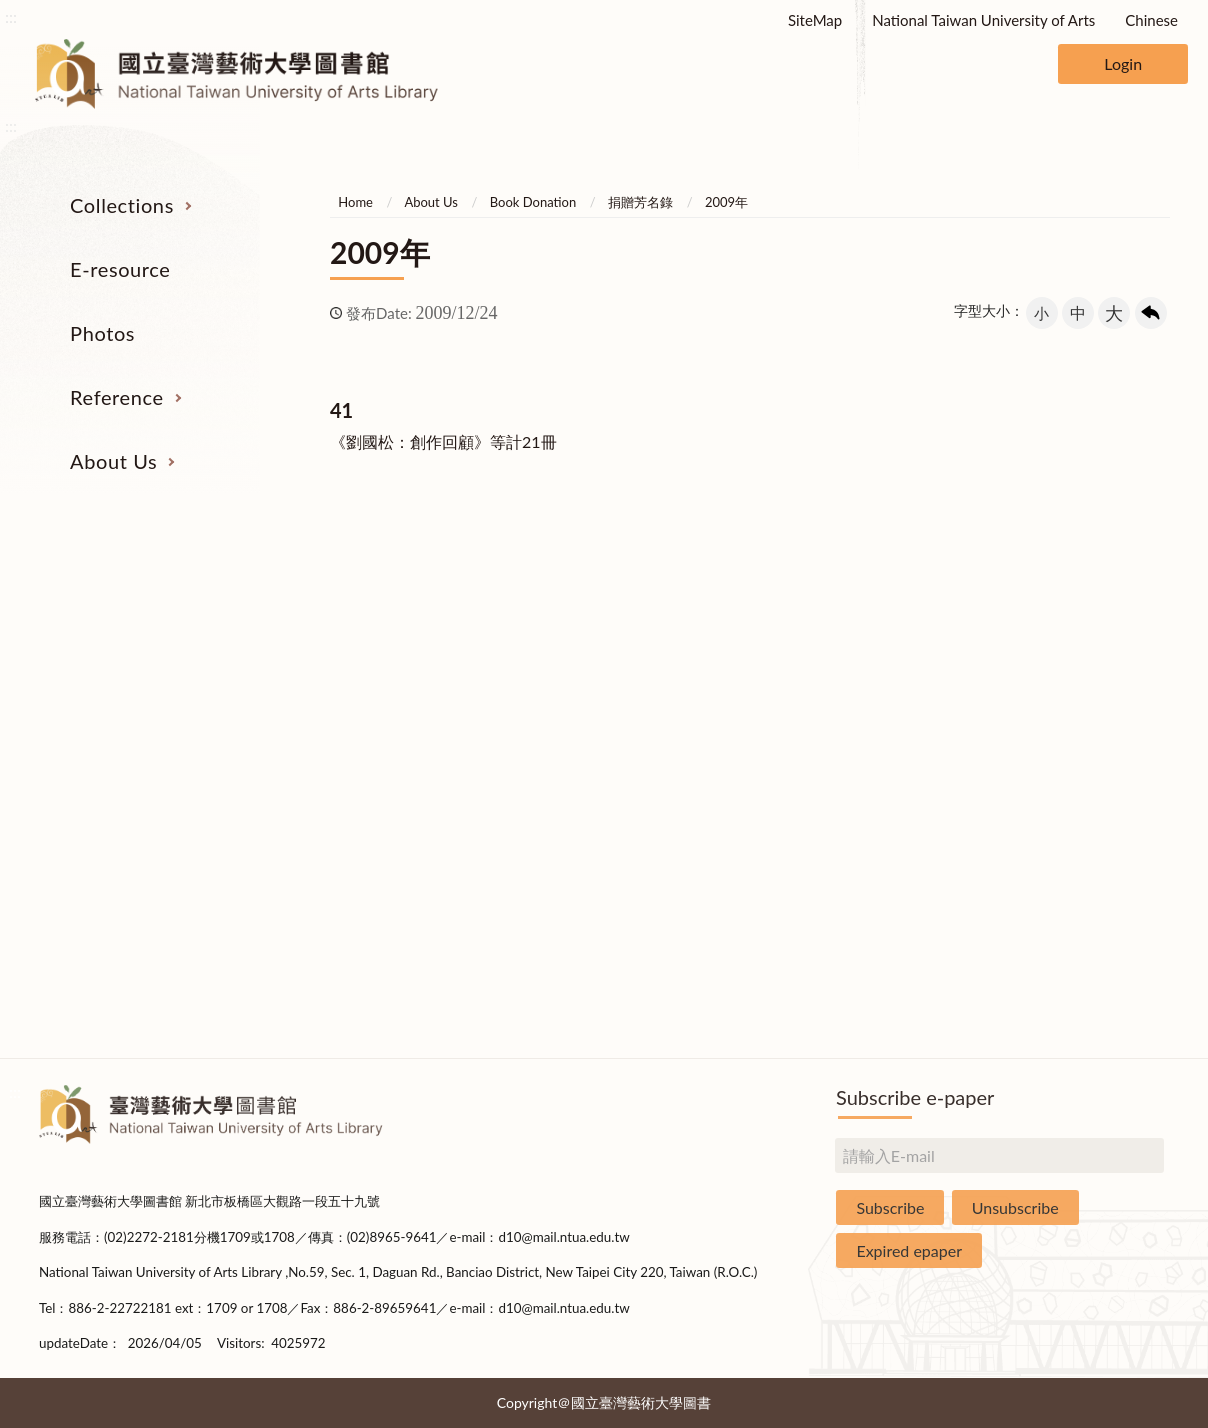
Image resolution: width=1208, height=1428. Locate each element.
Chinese (1151, 20)
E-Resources (135, 704)
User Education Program (837, 704)
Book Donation (533, 202)
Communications (1072, 817)
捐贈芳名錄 (640, 202)
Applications (1071, 854)
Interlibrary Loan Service (837, 629)
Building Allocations (1071, 667)
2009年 (726, 202)
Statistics (1071, 742)
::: (11, 16)
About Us (113, 461)
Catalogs (136, 667)
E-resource (120, 269)
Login (1123, 63)
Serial (136, 629)
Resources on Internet (136, 742)
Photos (102, 333)
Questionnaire (1071, 1004)
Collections (122, 205)
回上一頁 (1151, 313)
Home (355, 202)
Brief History (1072, 704)
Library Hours (1071, 779)
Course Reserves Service (838, 742)
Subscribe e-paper (915, 1097)
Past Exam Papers (838, 667)
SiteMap (815, 20)
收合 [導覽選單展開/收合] (1152, 525)
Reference (117, 397)
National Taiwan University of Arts (983, 20)
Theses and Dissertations (136, 779)
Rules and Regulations (1072, 967)
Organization (1072, 629)
